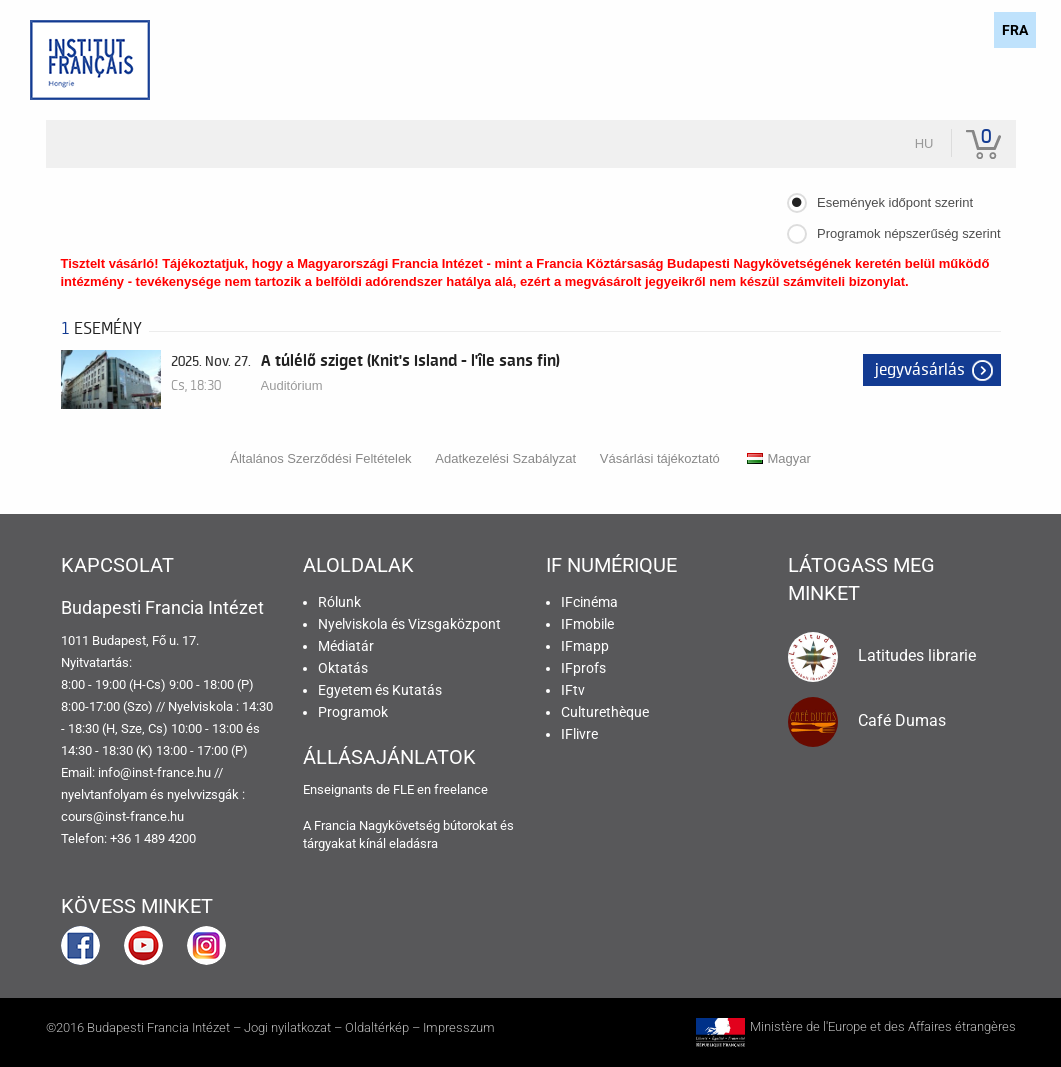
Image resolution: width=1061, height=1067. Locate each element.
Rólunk (339, 602)
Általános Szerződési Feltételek (320, 458)
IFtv (573, 690)
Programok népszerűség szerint (909, 233)
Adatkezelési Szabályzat (505, 458)
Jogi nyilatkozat (287, 1027)
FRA (1015, 30)
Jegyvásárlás (920, 370)
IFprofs (583, 668)
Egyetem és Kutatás (380, 690)
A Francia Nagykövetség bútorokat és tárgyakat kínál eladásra (408, 834)
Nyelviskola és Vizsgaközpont (409, 624)
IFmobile (587, 624)
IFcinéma (589, 602)
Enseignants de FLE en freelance (395, 789)
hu (924, 143)
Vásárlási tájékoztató (660, 458)
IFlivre (579, 734)
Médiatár (346, 646)
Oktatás (343, 668)
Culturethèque (605, 712)
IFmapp (585, 646)
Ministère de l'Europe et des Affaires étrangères (883, 1026)
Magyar (778, 458)
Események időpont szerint (895, 202)
